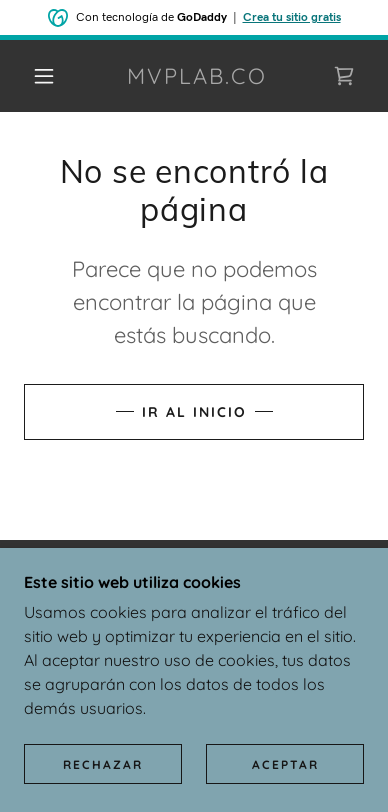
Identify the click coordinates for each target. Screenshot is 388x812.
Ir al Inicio (194, 412)
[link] (197, 76)
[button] (44, 76)
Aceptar (285, 764)
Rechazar (103, 764)
